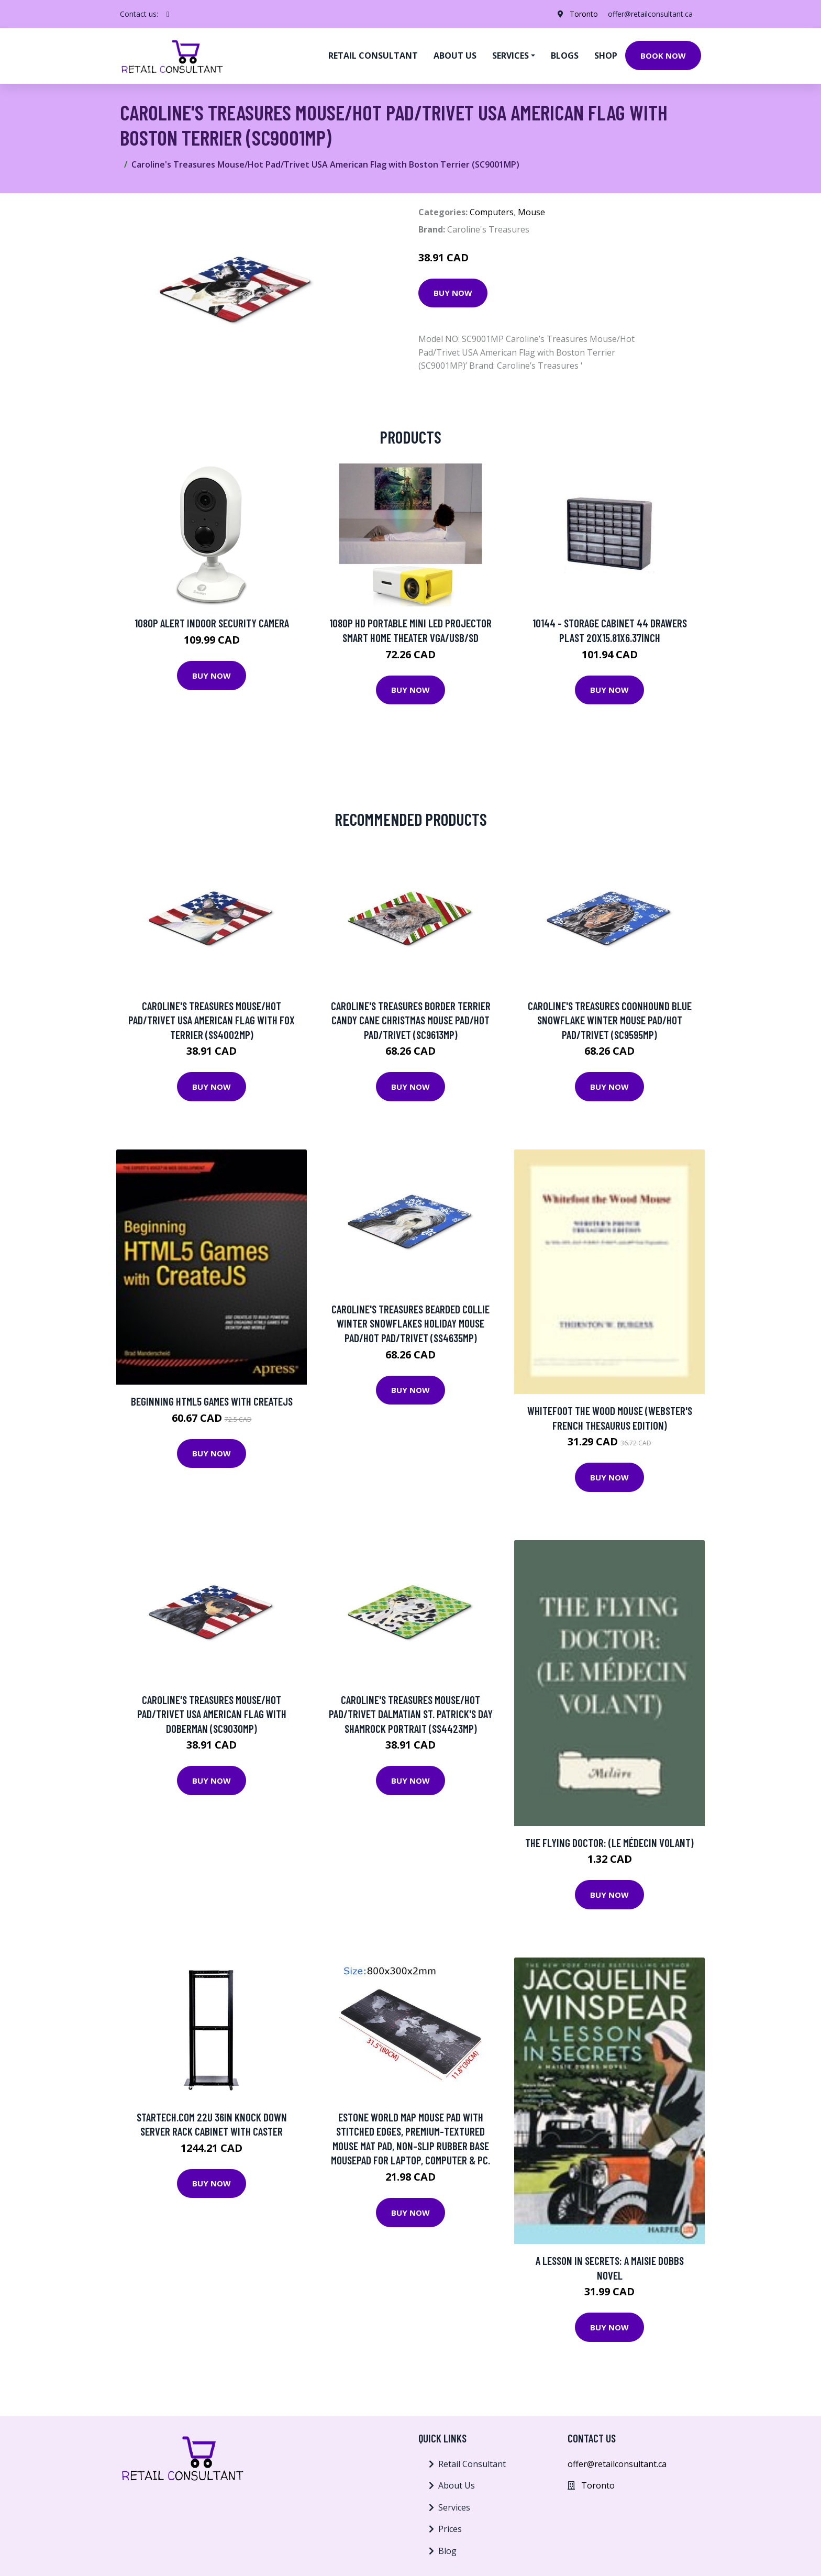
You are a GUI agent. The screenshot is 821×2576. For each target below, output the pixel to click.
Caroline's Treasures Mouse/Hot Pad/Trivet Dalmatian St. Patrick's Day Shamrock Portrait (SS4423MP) (411, 1714)
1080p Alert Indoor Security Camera (212, 622)
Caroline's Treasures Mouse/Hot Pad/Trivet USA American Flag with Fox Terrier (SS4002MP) (211, 1020)
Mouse (531, 212)
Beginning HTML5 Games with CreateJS (212, 1401)
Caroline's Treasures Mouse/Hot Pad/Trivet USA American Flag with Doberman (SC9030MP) (211, 1714)
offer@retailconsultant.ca (650, 14)
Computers (492, 212)
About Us (456, 2485)
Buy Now (453, 293)
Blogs (565, 55)
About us (455, 55)
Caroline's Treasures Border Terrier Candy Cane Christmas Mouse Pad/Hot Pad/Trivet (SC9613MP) (411, 1020)
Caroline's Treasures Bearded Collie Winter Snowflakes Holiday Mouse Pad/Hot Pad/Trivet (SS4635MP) (410, 1323)
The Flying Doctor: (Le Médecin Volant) (609, 1842)
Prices (450, 2529)
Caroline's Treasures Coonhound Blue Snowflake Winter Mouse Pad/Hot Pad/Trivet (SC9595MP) (610, 1020)
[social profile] (167, 14)
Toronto (583, 14)
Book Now (663, 55)
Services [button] (510, 55)
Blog (447, 2551)
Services (454, 2507)
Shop (605, 55)
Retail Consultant (373, 55)
